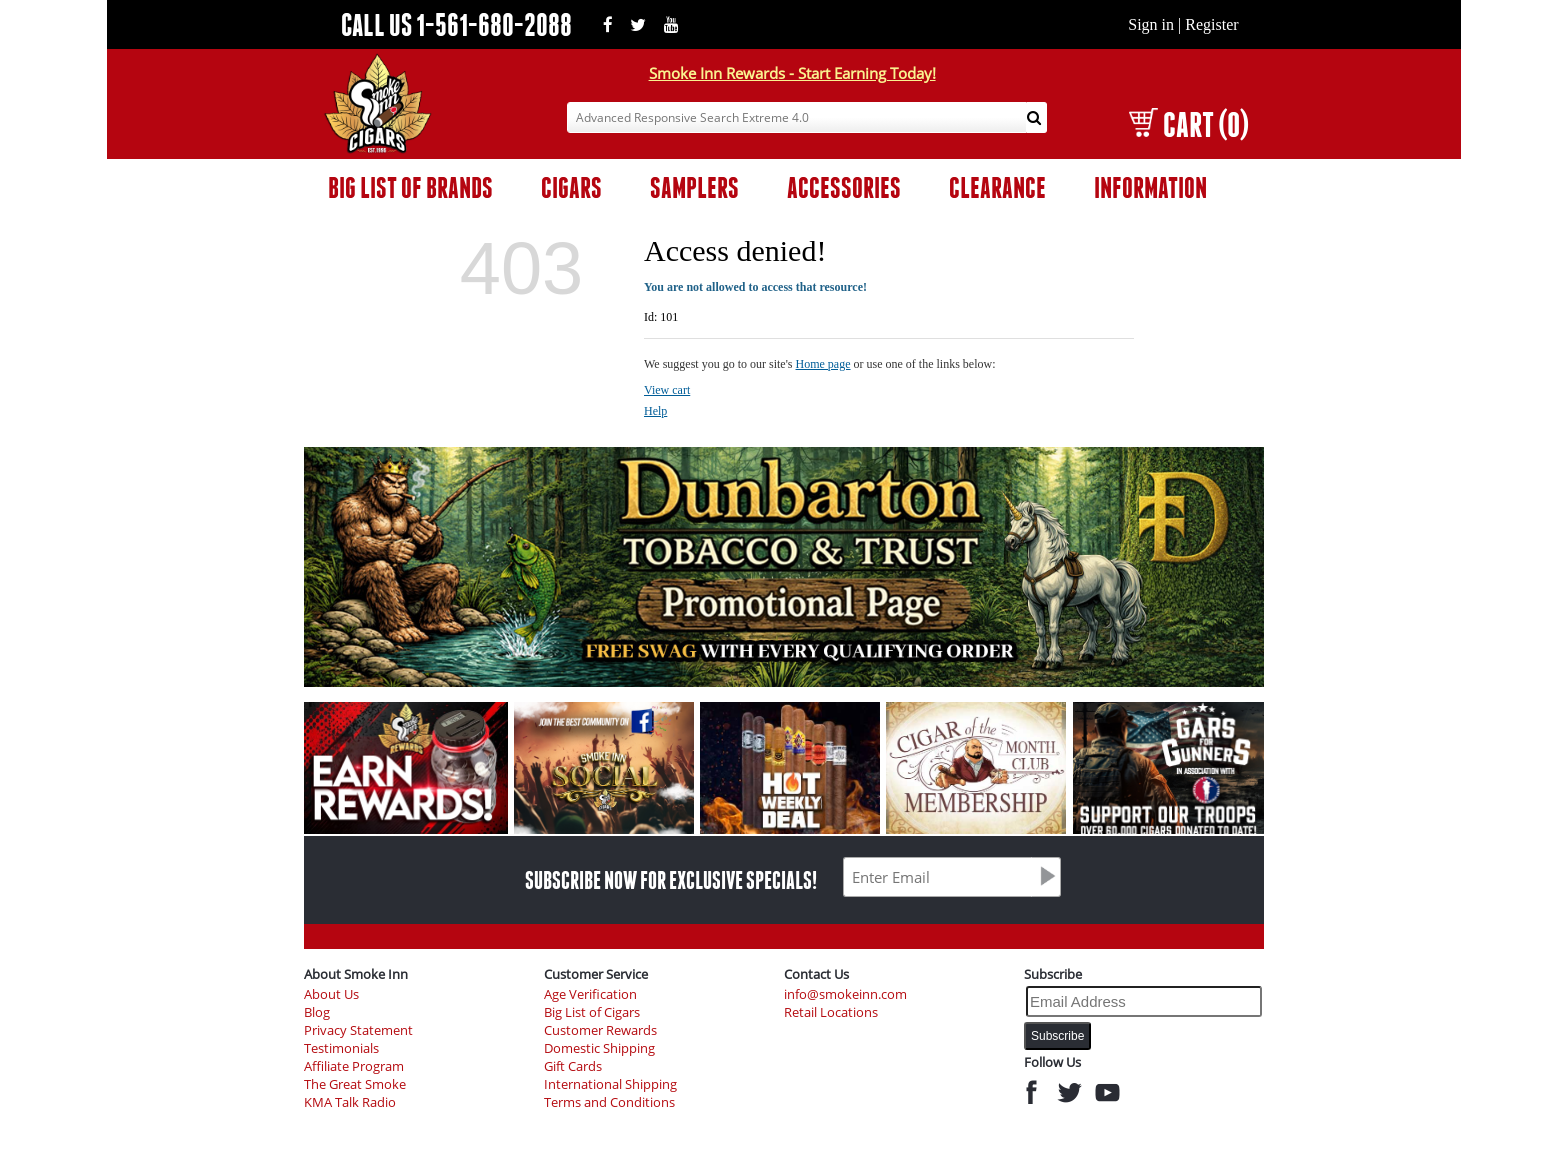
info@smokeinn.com (845, 994)
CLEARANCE (997, 187)
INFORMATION (1150, 187)
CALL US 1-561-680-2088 (456, 24)
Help (655, 411)
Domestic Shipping (599, 1048)
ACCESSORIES (844, 187)
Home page (823, 364)
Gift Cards (573, 1066)
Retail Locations (831, 1012)
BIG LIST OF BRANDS (410, 187)
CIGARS (571, 187)
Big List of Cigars (592, 1012)
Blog (317, 1012)
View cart (667, 390)
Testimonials (341, 1048)
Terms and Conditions (609, 1102)
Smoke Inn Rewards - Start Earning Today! (792, 73)
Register (1211, 24)
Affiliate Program (354, 1066)
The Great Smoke (355, 1084)
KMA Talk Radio (350, 1102)
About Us (331, 994)
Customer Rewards (600, 1030)
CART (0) (1188, 124)
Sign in (1151, 24)
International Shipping (610, 1084)
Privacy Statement (358, 1030)
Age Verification (590, 994)
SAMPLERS (694, 187)
